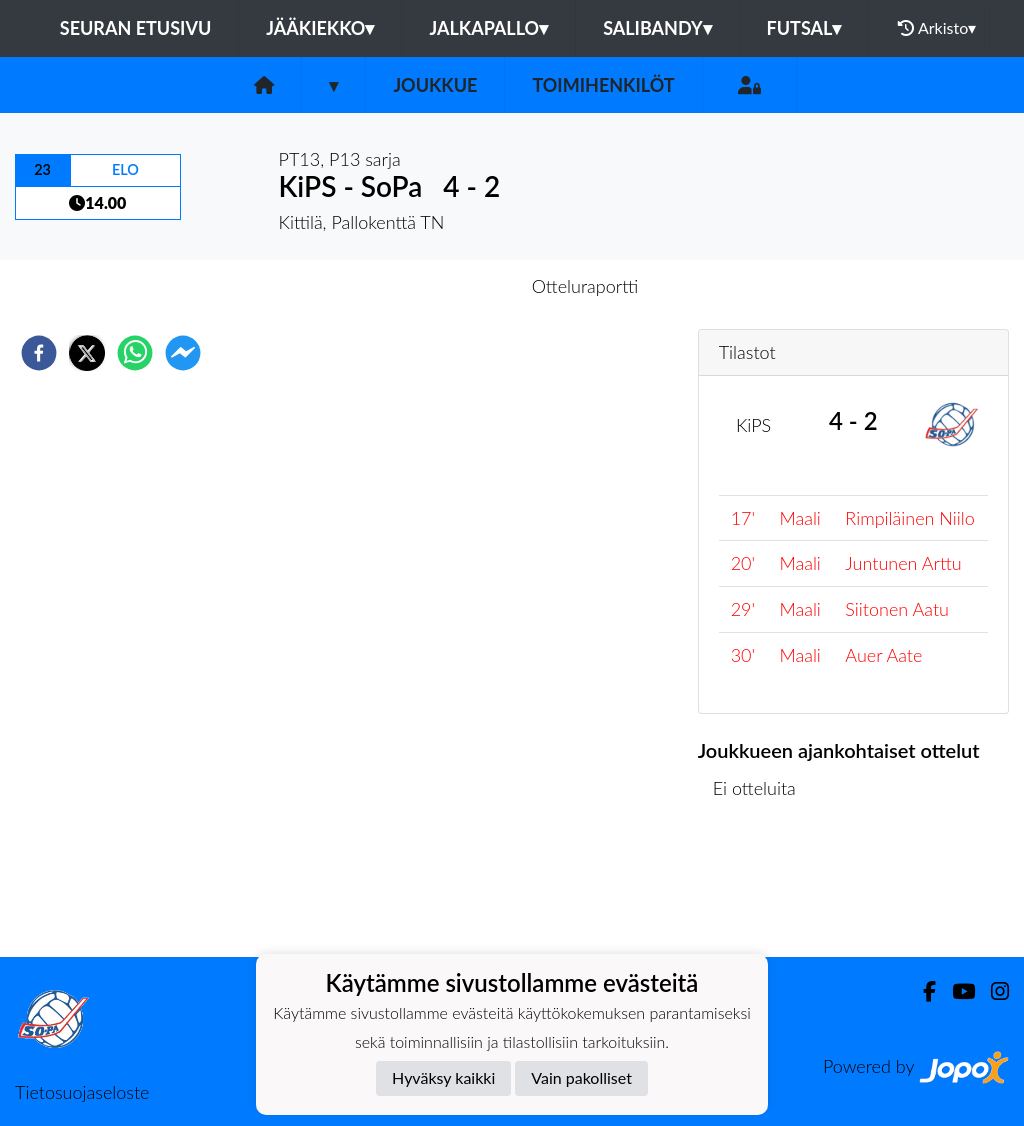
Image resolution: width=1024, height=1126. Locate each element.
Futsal (804, 28)
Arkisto (937, 28)
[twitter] (87, 353)
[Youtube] (955, 991)
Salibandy (657, 28)
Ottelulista (762, 889)
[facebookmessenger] (183, 353)
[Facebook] (921, 991)
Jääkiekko (320, 28)
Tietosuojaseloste (82, 1092)
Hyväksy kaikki (443, 1077)
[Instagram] (992, 991)
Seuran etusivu (136, 28)
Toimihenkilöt (603, 85)
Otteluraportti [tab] (585, 286)
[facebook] (39, 353)
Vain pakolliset (581, 1077)
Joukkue (435, 85)
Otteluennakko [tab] (443, 286)
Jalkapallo (488, 28)
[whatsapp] (135, 353)
